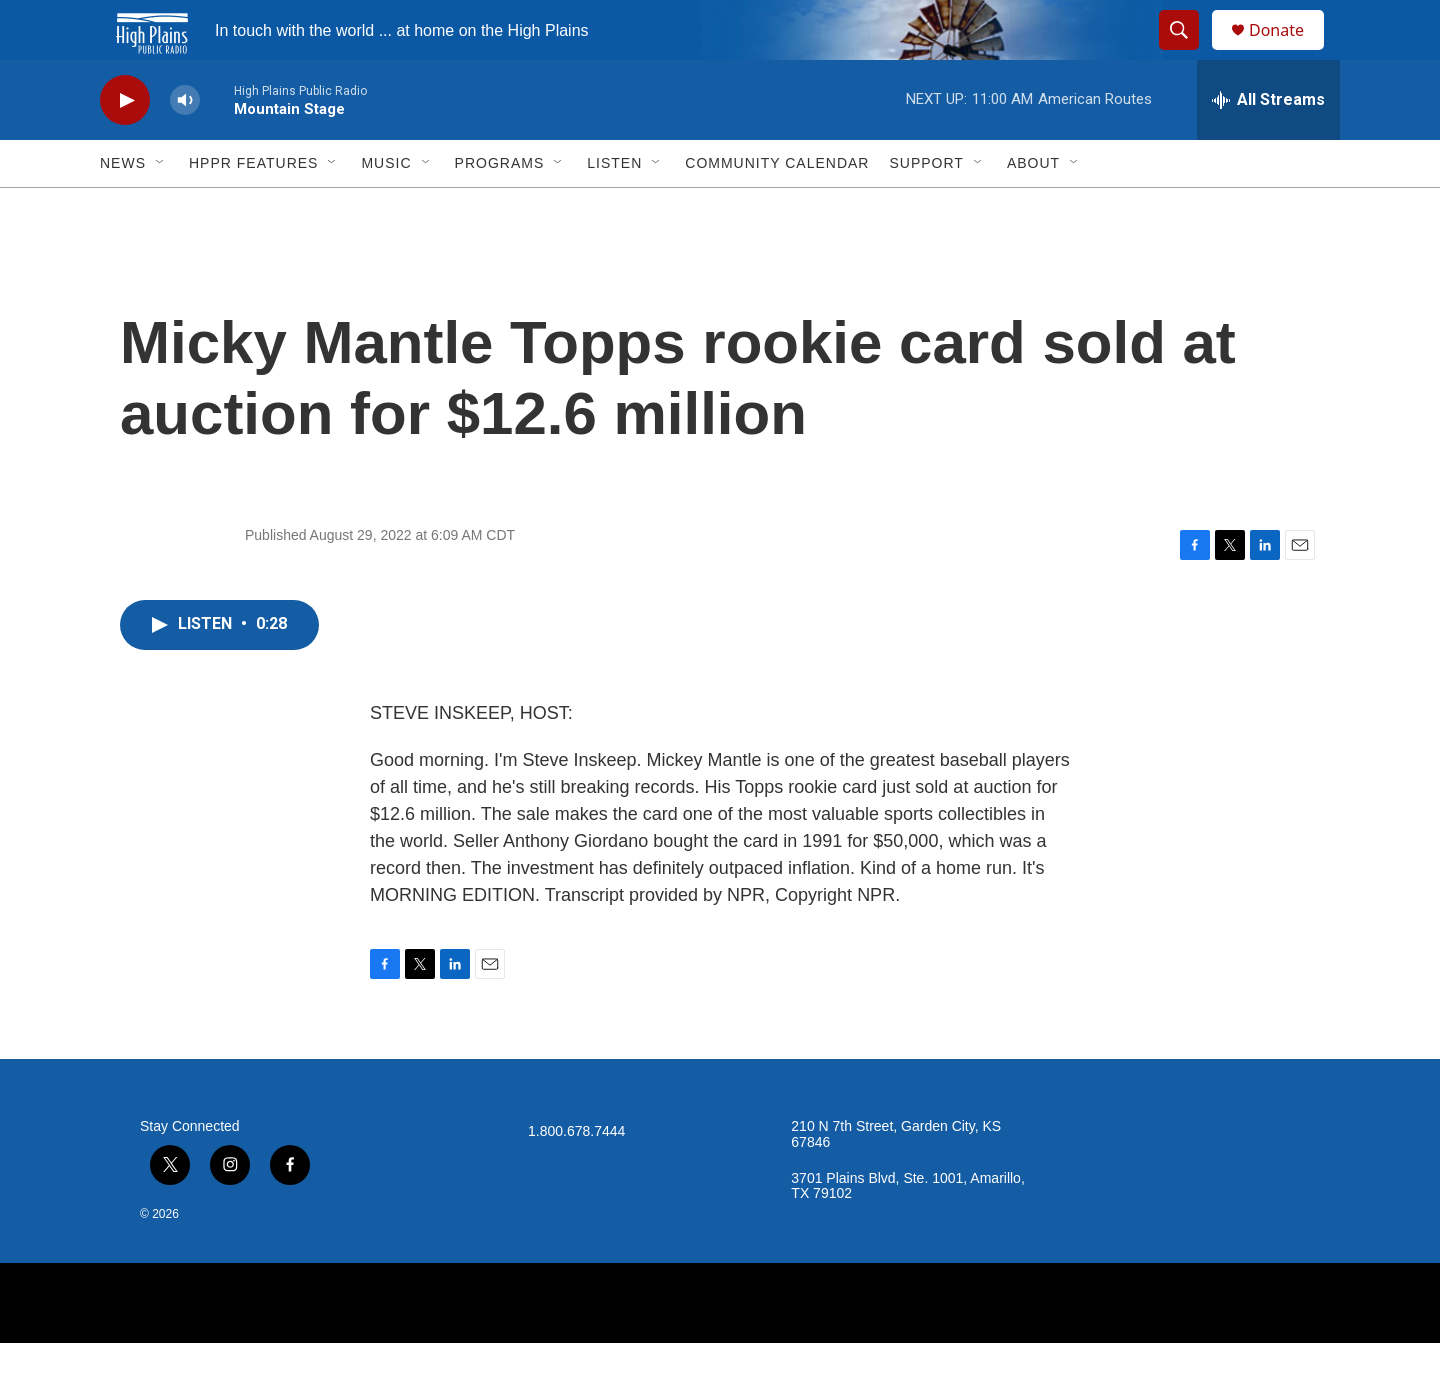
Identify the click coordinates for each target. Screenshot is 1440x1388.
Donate (1289, 52)
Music (386, 208)
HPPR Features (253, 208)
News (123, 208)
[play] (125, 145)
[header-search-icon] (1188, 53)
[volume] (185, 145)
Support (926, 208)
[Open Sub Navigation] (161, 208)
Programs (500, 208)
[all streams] (1268, 145)
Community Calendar (777, 208)
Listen (614, 208)
